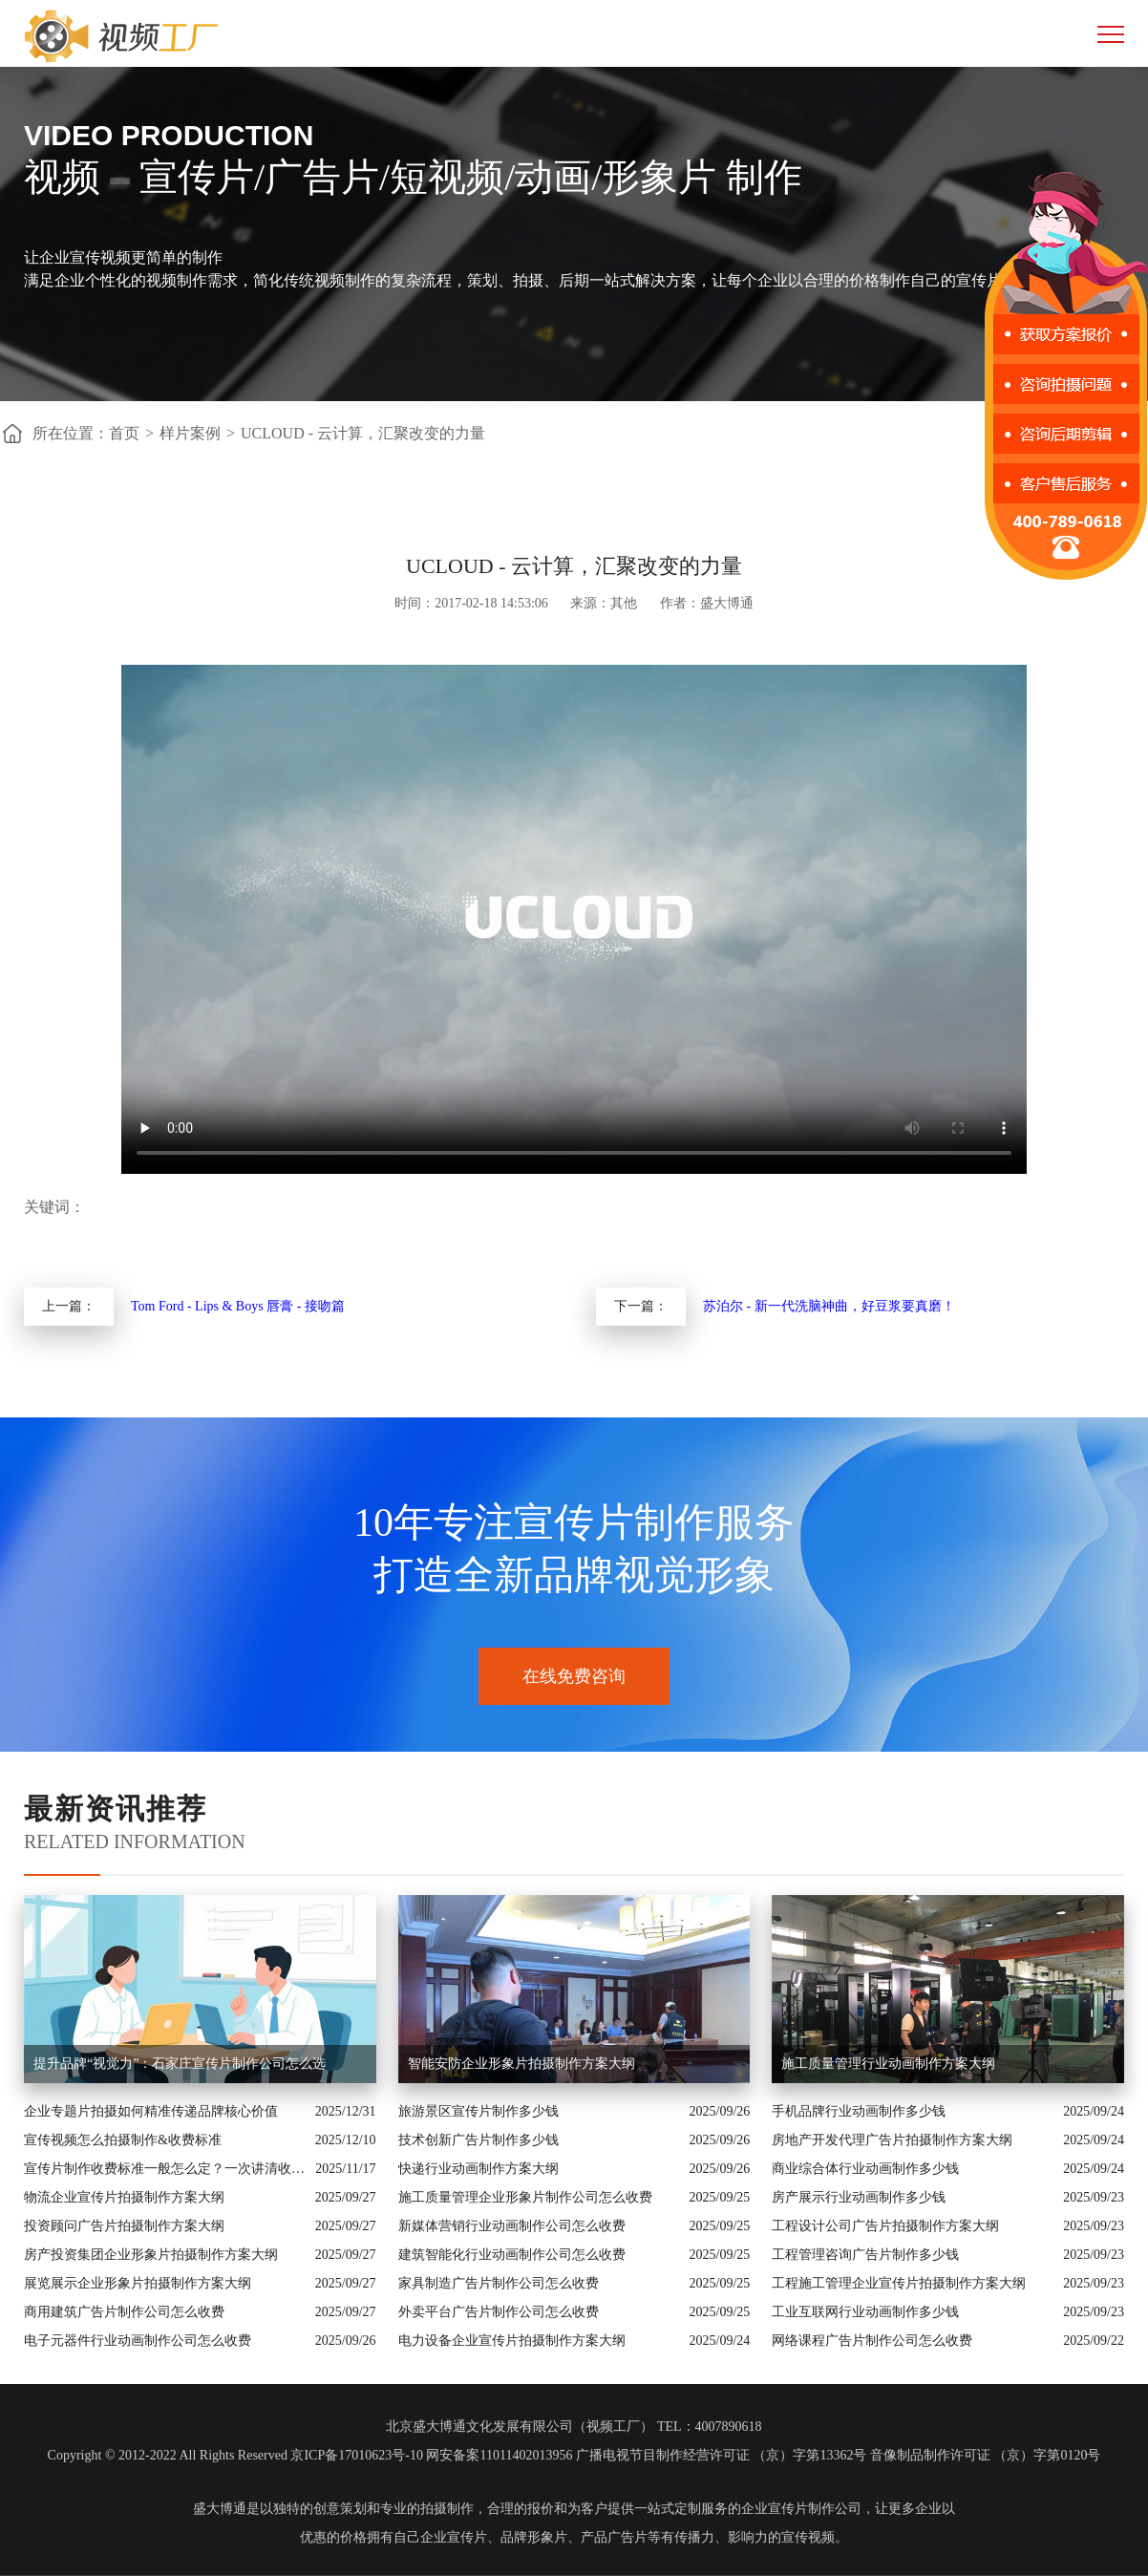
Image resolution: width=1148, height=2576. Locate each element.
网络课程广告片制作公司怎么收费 (872, 2340)
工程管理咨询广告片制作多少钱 (865, 2254)
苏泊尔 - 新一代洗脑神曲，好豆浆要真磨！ (829, 1306)
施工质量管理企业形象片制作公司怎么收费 (525, 2197)
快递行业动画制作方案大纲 (478, 2168)
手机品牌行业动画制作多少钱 (859, 2111)
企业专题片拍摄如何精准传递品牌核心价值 (151, 2111)
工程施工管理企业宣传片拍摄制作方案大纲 (899, 2283)
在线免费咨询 (574, 1676)
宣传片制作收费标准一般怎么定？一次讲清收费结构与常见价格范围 (165, 2168)
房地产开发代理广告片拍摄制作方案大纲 (892, 2140)
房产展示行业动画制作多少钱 (859, 2197)
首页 (124, 433)
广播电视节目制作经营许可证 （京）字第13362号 (721, 2455)
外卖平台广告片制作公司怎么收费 (498, 2312)
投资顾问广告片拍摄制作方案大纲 (124, 2226)
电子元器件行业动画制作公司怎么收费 (137, 2340)
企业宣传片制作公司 (801, 2508)
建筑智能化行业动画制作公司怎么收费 (512, 2254)
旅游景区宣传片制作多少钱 (478, 2111)
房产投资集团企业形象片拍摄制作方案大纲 (151, 2254)
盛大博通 (219, 2508)
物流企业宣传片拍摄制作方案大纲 (124, 2197)
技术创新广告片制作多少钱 (478, 2140)
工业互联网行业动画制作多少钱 (865, 2312)
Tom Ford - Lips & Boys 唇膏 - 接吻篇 (238, 1306)
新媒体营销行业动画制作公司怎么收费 (512, 2226)
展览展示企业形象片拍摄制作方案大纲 (137, 2283)
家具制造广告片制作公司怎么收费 (498, 2283)
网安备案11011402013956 (499, 2455)
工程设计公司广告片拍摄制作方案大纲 (885, 2226)
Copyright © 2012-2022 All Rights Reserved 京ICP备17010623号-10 (235, 2455)
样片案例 (190, 433)
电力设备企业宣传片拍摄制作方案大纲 (512, 2340)
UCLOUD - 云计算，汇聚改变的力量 (363, 433)
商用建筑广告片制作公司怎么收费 (124, 2312)
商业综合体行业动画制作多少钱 (865, 2168)
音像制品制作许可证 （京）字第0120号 (985, 2455)
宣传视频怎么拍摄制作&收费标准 (123, 2140)
